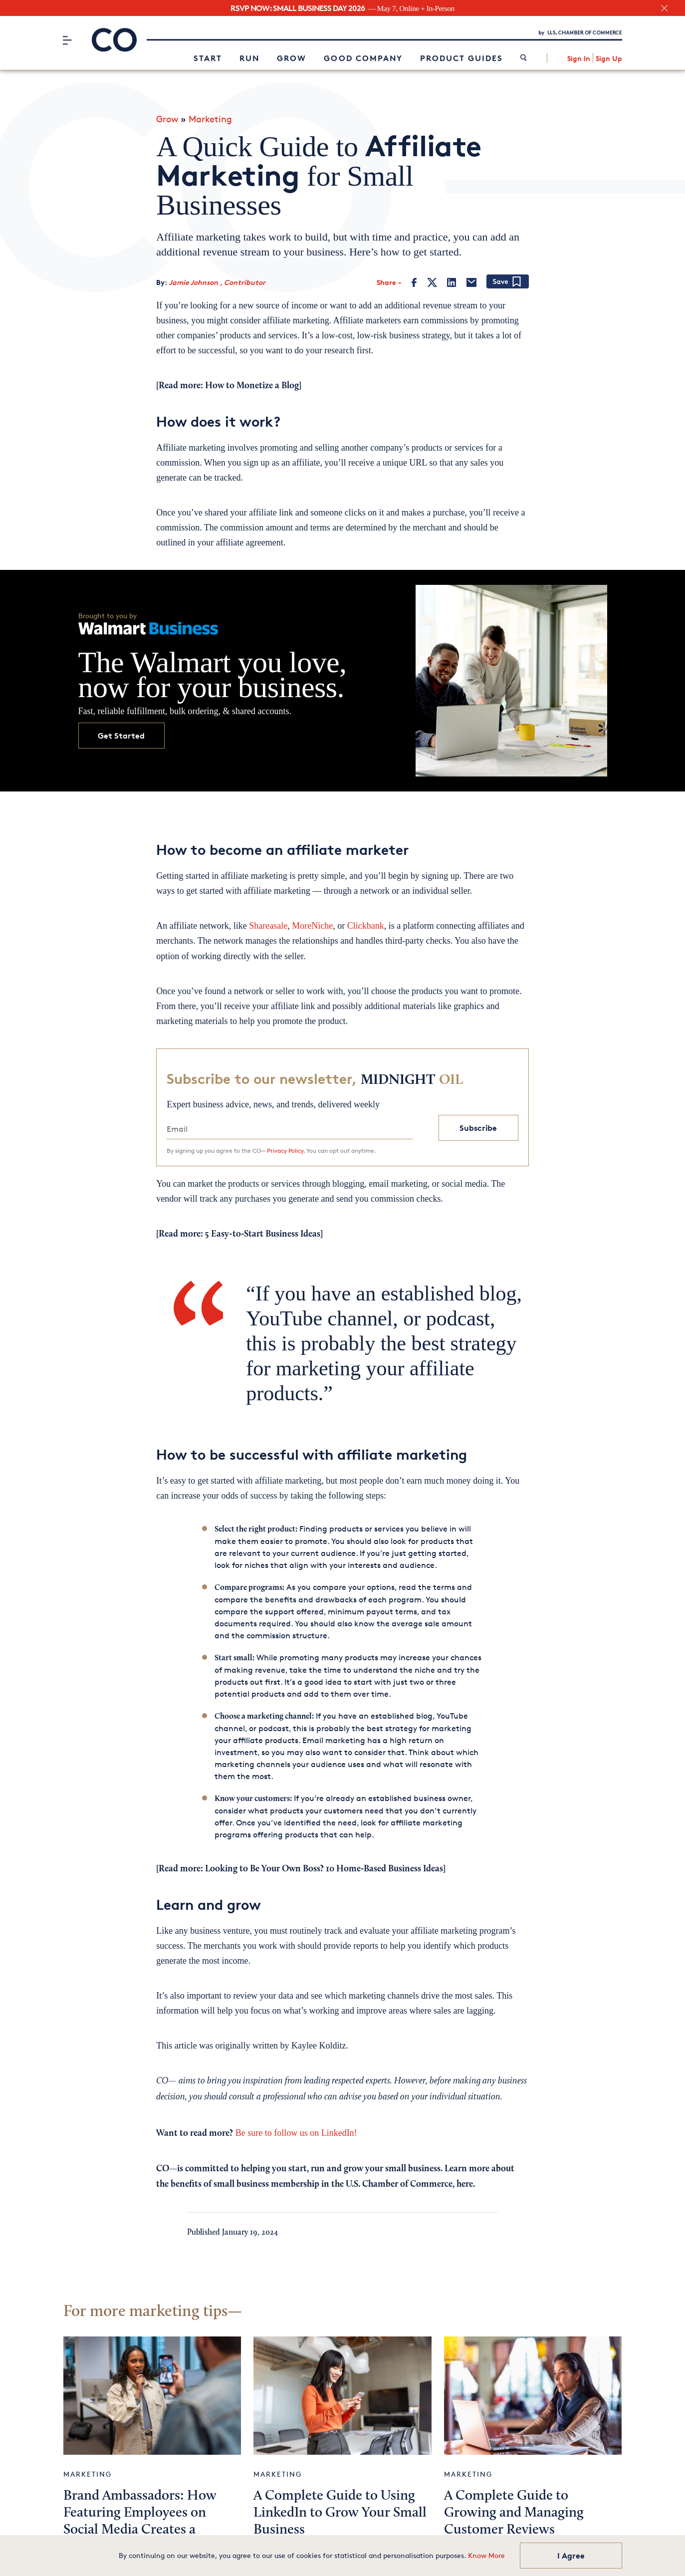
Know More (486, 2555)
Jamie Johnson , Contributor (217, 278)
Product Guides (461, 57)
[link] (523, 56)
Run (249, 57)
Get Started (121, 731)
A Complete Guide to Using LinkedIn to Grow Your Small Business (340, 2509)
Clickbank (365, 922)
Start (208, 57)
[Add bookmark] (507, 277)
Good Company (363, 57)
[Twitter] (432, 277)
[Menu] (67, 38)
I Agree (571, 2556)
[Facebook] (414, 277)
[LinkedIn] (451, 277)
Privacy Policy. (286, 1146)
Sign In (578, 56)
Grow (291, 57)
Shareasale (268, 922)
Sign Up (609, 56)
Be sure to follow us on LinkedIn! (295, 2128)
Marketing (210, 114)
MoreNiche (312, 922)
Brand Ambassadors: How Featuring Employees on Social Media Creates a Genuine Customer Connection (140, 2526)
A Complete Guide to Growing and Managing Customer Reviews (514, 2509)
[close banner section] (664, 8)
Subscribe (478, 1123)
